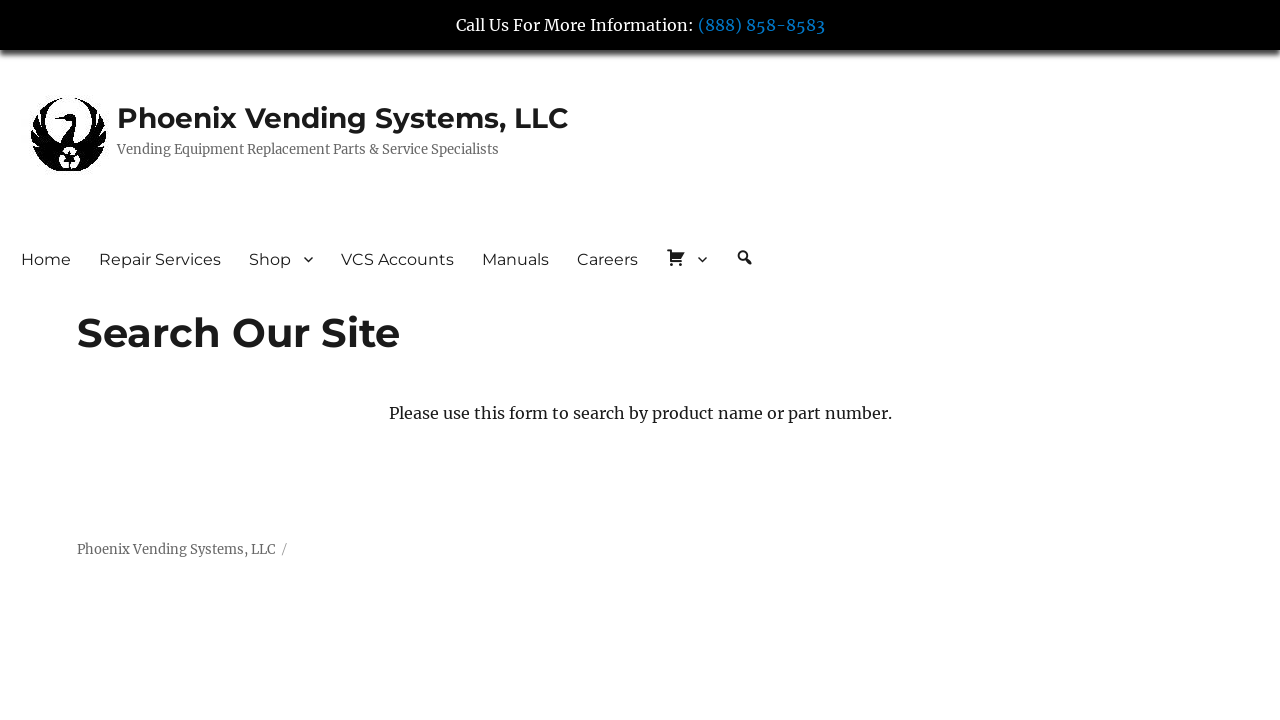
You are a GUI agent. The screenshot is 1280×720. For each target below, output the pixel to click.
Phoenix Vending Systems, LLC (343, 118)
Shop (270, 259)
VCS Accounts (397, 259)
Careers (607, 259)
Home (46, 259)
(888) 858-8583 (761, 25)
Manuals (515, 259)
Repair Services (160, 259)
